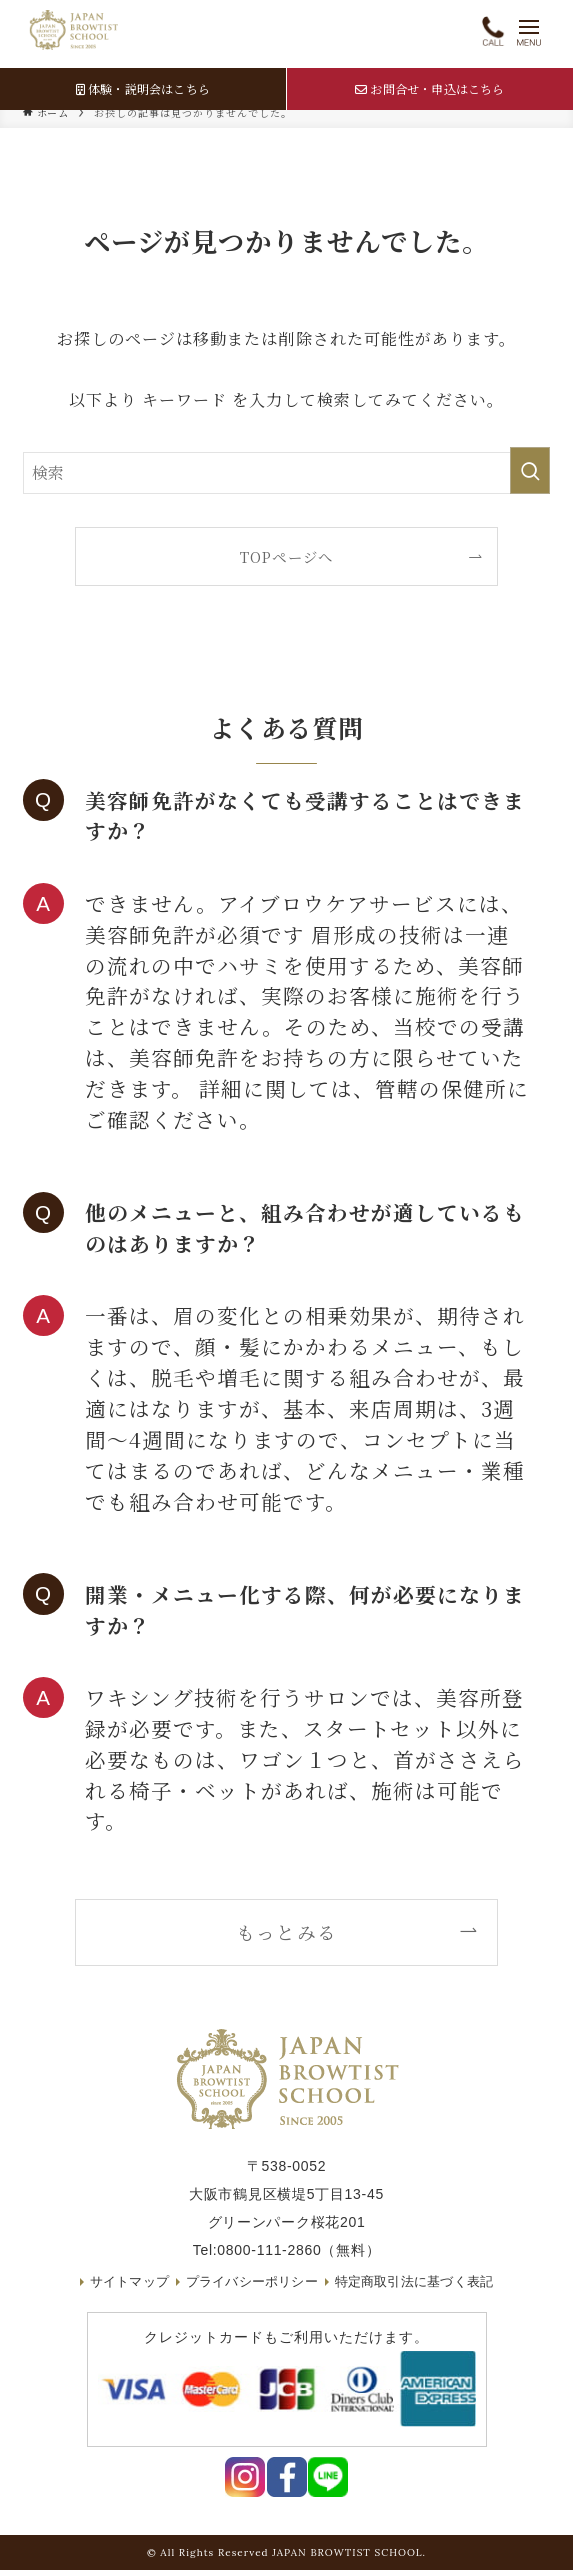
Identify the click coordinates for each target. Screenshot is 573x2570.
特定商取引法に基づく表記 (420, 2281)
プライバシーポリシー (249, 2281)
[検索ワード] (286, 473)
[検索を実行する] (530, 470)
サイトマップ (120, 2281)
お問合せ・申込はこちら (430, 88)
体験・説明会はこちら (143, 88)
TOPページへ (286, 556)
